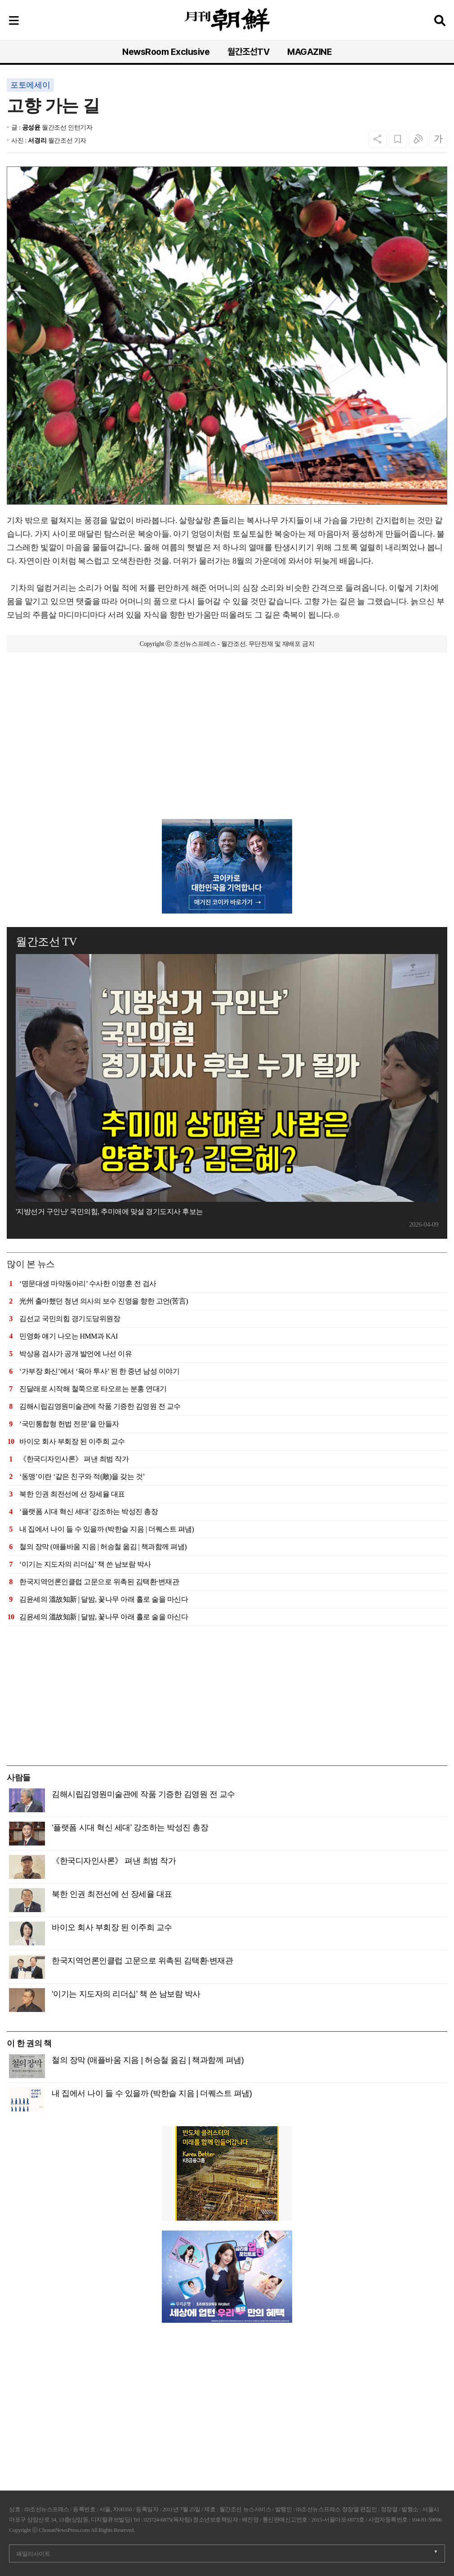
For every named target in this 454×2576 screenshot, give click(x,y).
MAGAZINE (309, 51)
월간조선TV (248, 51)
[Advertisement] (227, 756)
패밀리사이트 (33, 2553)
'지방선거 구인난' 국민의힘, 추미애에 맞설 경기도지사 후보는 (109, 1211)
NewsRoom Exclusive (165, 51)
